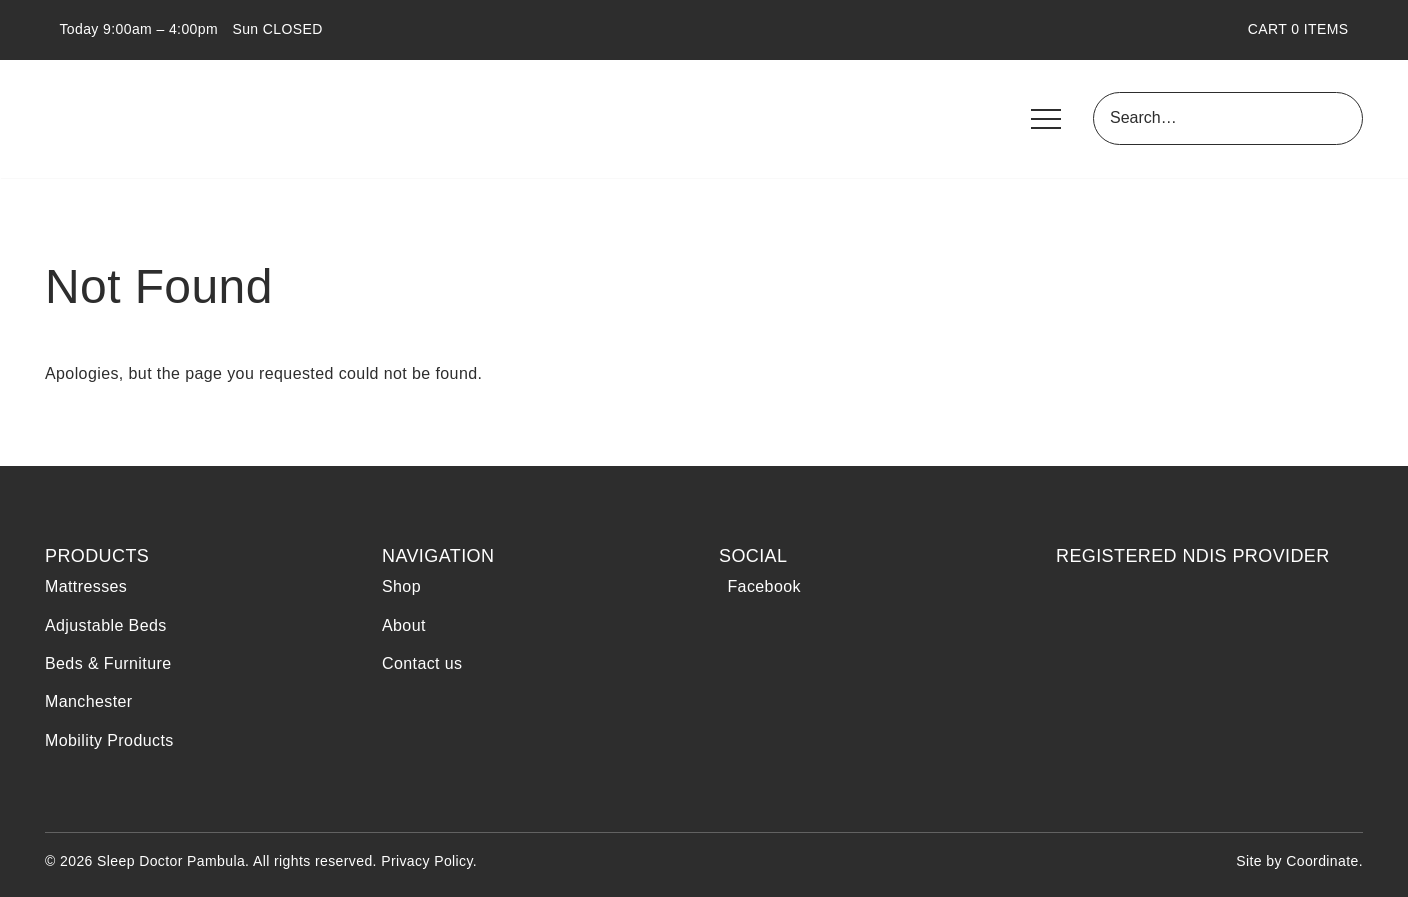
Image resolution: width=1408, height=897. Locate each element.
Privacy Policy (427, 861)
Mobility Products (109, 740)
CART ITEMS (1305, 29)
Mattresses (86, 586)
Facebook (760, 586)
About (404, 625)
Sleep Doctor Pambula (160, 119)
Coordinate (1322, 861)
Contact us (422, 663)
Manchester (89, 701)
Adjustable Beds (106, 625)
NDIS (1113, 633)
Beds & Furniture (108, 663)
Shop (401, 586)
